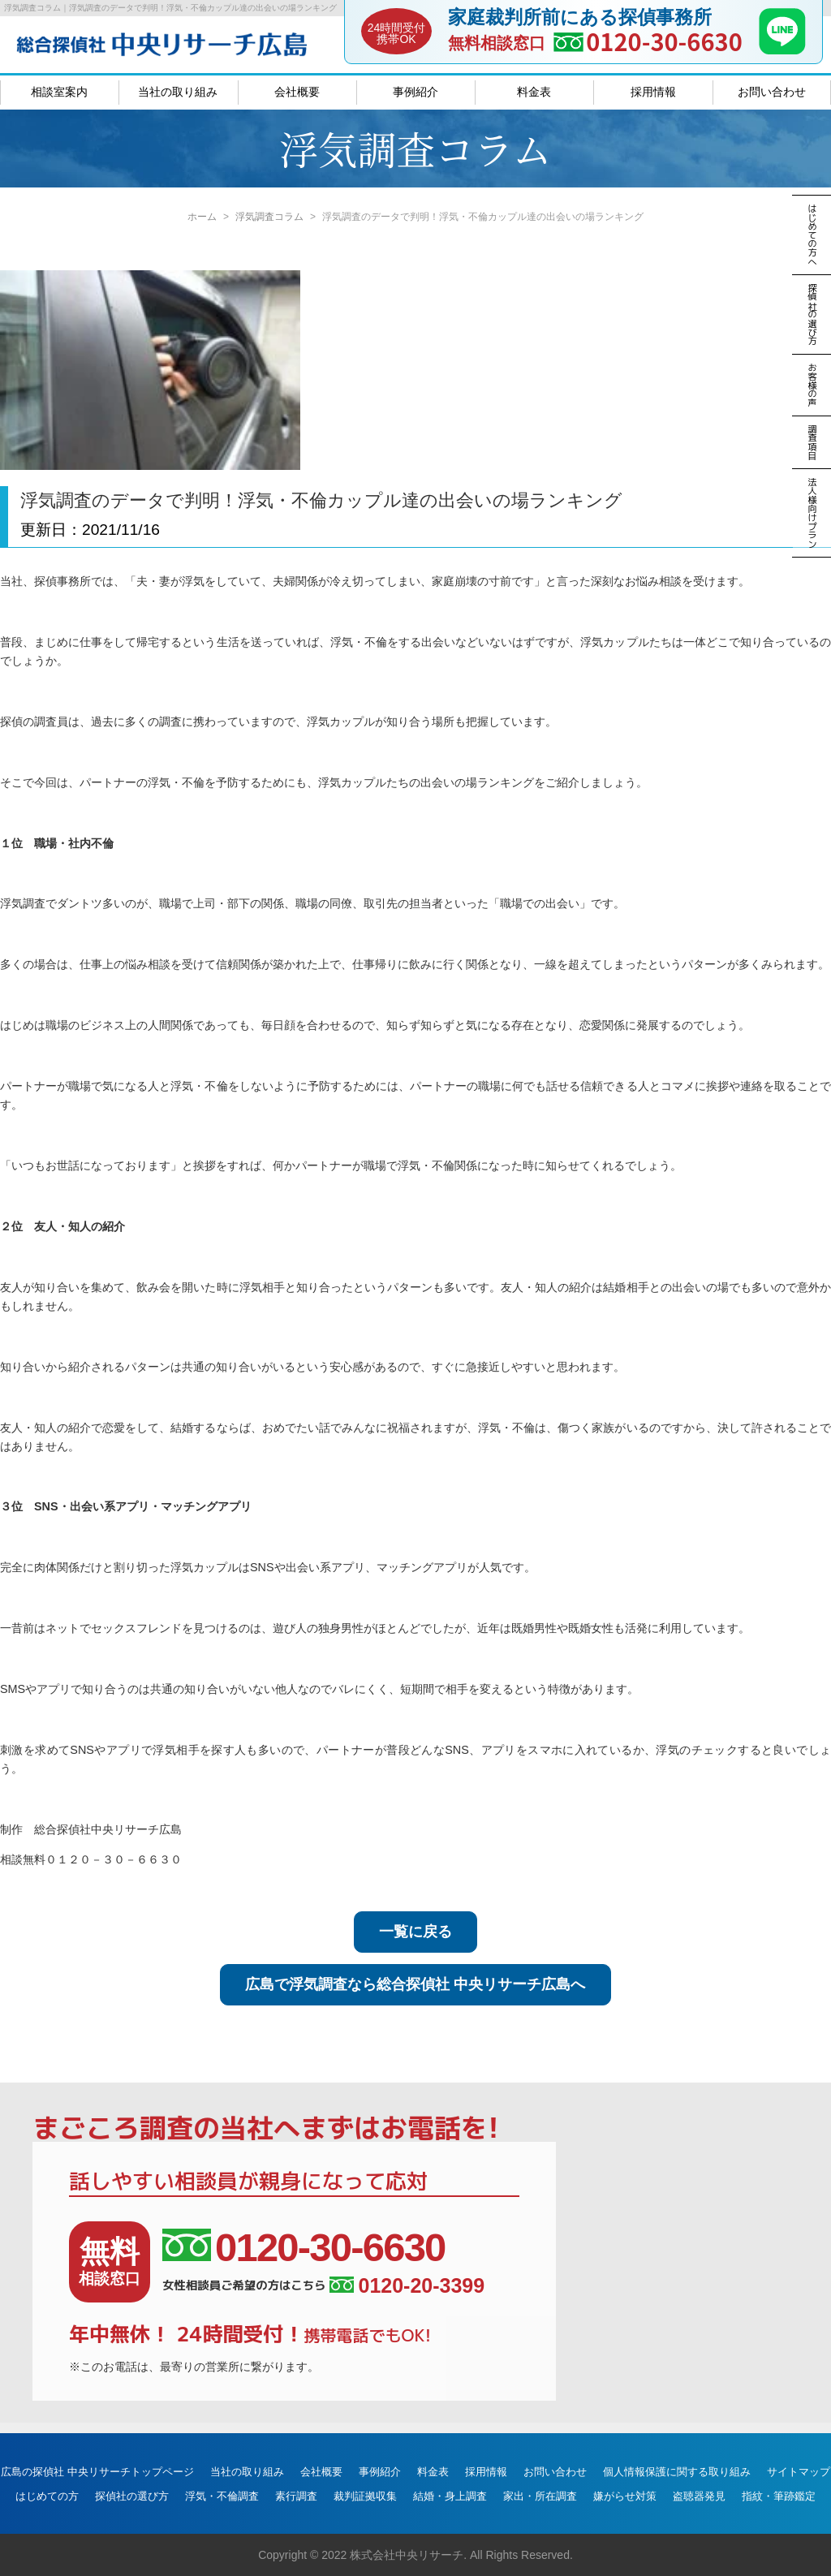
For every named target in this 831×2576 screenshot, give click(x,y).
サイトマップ (798, 2472)
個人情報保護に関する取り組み (677, 2472)
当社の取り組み (177, 91)
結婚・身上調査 (450, 2496)
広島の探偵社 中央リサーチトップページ (97, 2472)
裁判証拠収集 (365, 2496)
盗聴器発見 (699, 2496)
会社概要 (297, 91)
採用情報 (653, 91)
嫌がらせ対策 (625, 2496)
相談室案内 (59, 91)
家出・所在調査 (540, 2496)
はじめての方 (47, 2496)
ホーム (202, 216)
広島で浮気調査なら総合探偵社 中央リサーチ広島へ (415, 1984)
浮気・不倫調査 (222, 2496)
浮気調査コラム (269, 216)
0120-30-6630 (664, 41)
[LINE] (782, 49)
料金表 (534, 91)
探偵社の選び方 (132, 2496)
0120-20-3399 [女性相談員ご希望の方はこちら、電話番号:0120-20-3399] (406, 2286)
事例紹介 (415, 91)
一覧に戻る (415, 1931)
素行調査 (296, 2496)
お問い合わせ (772, 91)
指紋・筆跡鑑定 (779, 2496)
